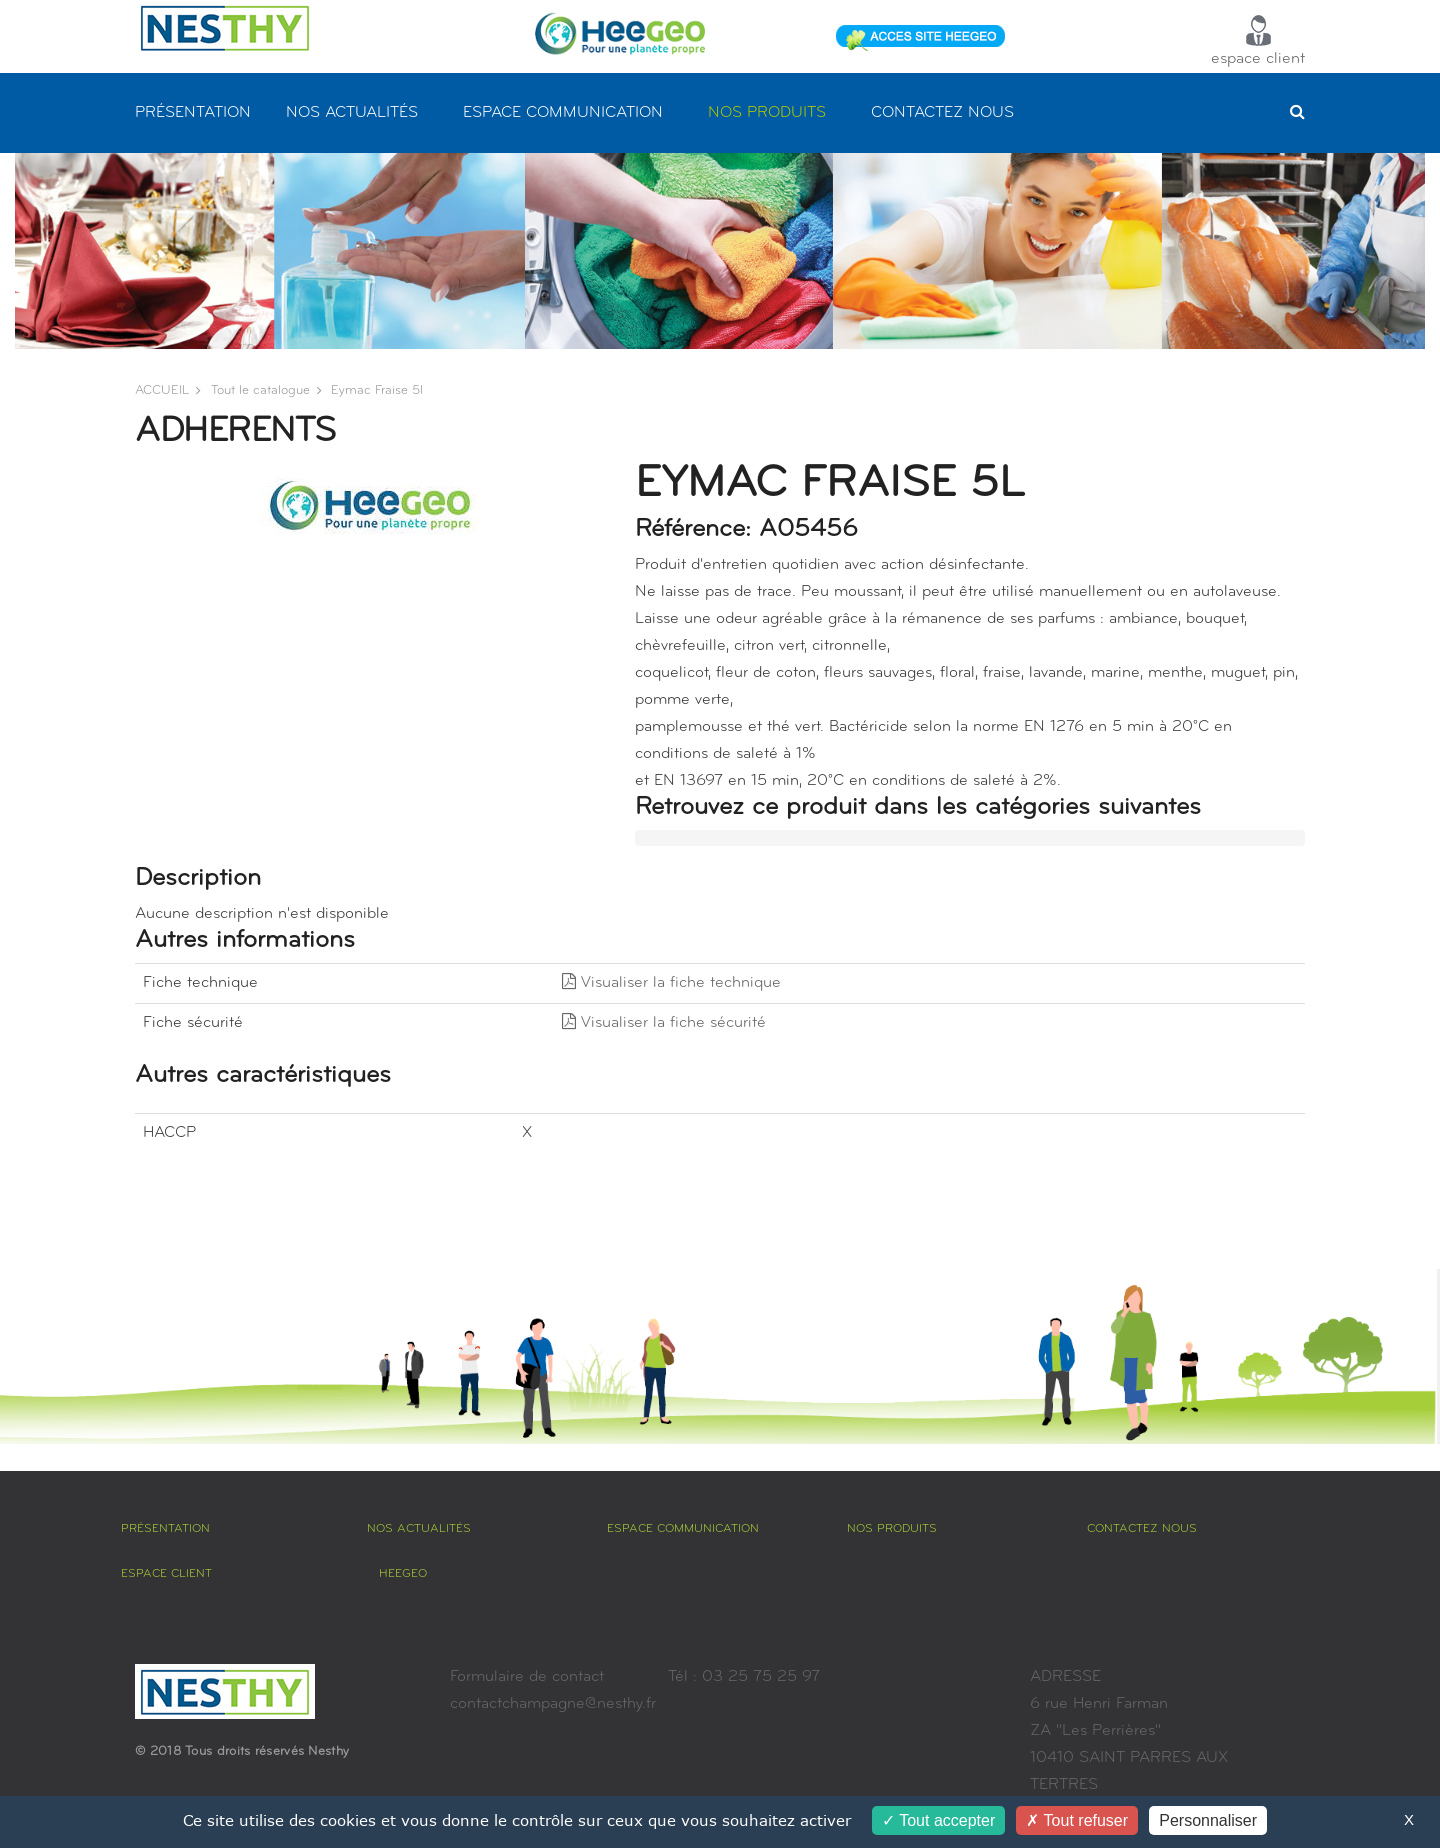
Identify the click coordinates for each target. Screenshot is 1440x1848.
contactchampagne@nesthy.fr (553, 1704)
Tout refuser (1077, 1820)
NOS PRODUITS (767, 113)
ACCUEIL (162, 390)
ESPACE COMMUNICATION (563, 113)
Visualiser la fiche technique (671, 983)
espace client (1258, 41)
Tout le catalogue (260, 390)
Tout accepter (938, 1820)
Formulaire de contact (527, 1677)
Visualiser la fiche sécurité (664, 1023)
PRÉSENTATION (193, 113)
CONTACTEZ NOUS (942, 113)
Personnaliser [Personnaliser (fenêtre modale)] (1208, 1820)
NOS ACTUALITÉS (352, 113)
